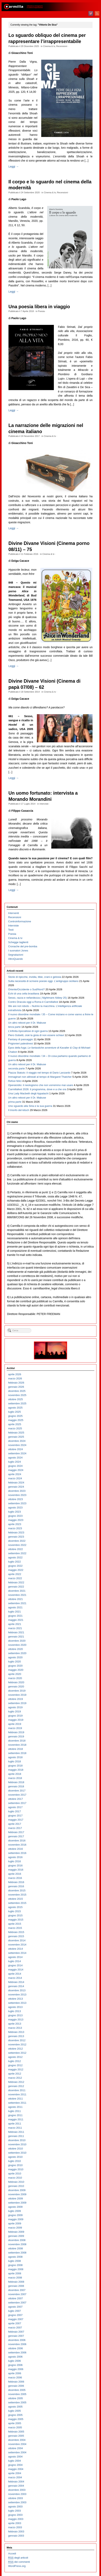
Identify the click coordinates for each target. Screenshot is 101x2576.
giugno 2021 (15, 1615)
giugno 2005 (15, 2414)
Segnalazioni (15, 954)
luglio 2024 (14, 1461)
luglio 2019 (14, 1711)
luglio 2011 (14, 2111)
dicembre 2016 (16, 1840)
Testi (10, 929)
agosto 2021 (15, 1607)
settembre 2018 (17, 1753)
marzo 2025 (15, 1428)
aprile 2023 (14, 1524)
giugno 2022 (15, 1565)
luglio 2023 (14, 1511)
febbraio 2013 (16, 2032)
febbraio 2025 (16, 1432)
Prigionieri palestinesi (20, 1043)
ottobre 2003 (15, 2498)
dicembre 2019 (16, 1690)
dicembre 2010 (16, 2140)
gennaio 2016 (16, 1886)
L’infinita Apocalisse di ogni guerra (28, 1031)
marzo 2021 (15, 1628)
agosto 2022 (15, 1557)
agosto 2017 (15, 1807)
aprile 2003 (14, 2523)
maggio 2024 (15, 1470)
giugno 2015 (15, 1915)
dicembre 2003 (16, 2489)
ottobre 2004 (15, 2448)
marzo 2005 (15, 2427)
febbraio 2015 (16, 1932)
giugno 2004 (15, 2464)
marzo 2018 (15, 1778)
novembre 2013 (17, 1994)
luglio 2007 (14, 2310)
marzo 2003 (15, 2527)
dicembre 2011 (16, 2090)
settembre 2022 (17, 1553)
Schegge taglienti (18, 942)
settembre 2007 (17, 2302)
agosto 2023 (15, 1507)
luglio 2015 (14, 1911)
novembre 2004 (17, 2444)
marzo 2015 (15, 1927)
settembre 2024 (17, 1453)
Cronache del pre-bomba (22, 946)
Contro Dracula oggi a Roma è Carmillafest (33, 1001)
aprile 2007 (14, 2323)
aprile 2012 (14, 2073)
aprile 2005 (14, 2423)
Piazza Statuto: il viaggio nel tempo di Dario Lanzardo (39, 1072)
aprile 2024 (14, 1474)
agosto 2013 (15, 2007)
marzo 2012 (15, 2077)
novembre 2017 (17, 1794)
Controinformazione (19, 921)
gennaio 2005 (16, 2435)
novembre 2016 (17, 1844)
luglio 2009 (14, 2211)
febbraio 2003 (16, 2531)
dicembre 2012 (16, 2040)
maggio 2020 (15, 1669)
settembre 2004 (17, 2452)
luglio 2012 (14, 2061)
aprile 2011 (14, 2123)
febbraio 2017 (16, 1832)
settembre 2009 (17, 2202)
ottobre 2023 (15, 1499)
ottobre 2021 (15, 1599)
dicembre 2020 (16, 1640)
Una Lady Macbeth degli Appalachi (28, 1093)
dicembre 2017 (16, 1790)
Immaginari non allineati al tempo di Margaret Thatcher (40, 1076)
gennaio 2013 (16, 2036)
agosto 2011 (15, 2106)
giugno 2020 (15, 1665)
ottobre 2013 (15, 1998)
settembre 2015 (17, 1902)
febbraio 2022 (16, 1582)
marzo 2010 (15, 2177)
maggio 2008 (15, 2269)
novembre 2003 (17, 2494)
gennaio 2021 (16, 1636)
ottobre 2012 (15, 2048)
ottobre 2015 (15, 1898)
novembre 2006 (17, 2344)
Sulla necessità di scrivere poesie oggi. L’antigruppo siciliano (43, 981)
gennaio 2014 (16, 1986)
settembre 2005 (17, 2402)
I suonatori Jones (18, 950)
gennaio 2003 (16, 2535)
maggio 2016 (15, 1869)
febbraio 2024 (16, 1482)
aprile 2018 (14, 1773)
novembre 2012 (17, 2044)
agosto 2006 (15, 2356)
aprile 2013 (14, 2023)
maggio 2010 (15, 2169)
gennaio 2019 (16, 1736)
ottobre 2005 (15, 2398)
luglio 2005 (14, 2410)
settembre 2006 (17, 2352)
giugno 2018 (15, 1765)
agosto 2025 (15, 1407)
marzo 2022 (15, 1578)
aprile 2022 (14, 1574)
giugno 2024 (15, 1465)
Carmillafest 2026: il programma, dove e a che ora (37, 1089)
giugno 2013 (15, 2015)
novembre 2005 (17, 2394)
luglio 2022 (14, 1561)
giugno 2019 (15, 1715)
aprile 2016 (14, 1873)
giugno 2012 (15, 2065)
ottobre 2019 (15, 1699)
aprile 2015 (14, 1923)
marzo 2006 (15, 2377)
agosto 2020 (15, 1657)
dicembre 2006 (16, 2340)
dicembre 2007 (16, 2290)
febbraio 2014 (16, 1982)
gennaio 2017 (16, 1836)
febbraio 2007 (16, 2331)
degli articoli (18, 2557)
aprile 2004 (14, 2473)
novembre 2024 (17, 1445)
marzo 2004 (15, 2477)
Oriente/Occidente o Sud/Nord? (26, 989)
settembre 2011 (17, 2102)
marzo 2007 (15, 2327)
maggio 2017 (15, 1819)
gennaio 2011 (16, 2136)
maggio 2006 (15, 2369)
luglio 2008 (14, 2260)
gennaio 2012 (16, 2086)
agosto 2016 (15, 1857)
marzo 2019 (15, 1728)
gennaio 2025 (16, 1436)
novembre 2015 (17, 1894)
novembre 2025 (17, 1395)
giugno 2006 (15, 2365)
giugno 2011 (15, 2115)
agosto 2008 (15, 2256)
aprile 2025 (14, 1424)
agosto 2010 (15, 2156)
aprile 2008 (14, 2273)
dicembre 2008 (16, 2240)
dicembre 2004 (16, 2439)
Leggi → (13, 166)
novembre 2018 (17, 1744)
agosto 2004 (15, 2456)
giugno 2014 (15, 1965)
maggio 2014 (15, 1969)
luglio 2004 (14, 2460)
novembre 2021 (17, 1594)
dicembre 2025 (16, 1390)
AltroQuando (15, 958)
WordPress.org (16, 2566)
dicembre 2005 (16, 2389)
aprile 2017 (14, 1823)
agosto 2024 (15, 1457)
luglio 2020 (14, 1661)
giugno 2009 (15, 2215)
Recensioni (61, 46)
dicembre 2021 (16, 1590)
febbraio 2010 (16, 2181)
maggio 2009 (15, 2219)
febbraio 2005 (16, 2431)
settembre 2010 (17, 2152)
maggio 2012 (15, 2069)
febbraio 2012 (16, 2081)
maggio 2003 (15, 2519)
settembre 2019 (17, 1703)
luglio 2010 (14, 2161)
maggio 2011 (15, 2119)
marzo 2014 (15, 1977)
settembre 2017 (17, 1803)
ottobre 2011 (15, 2098)
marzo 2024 (15, 1478)
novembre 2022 (17, 1544)
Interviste (44, 804)
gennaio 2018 (16, 1786)
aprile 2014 (14, 1973)
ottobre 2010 (15, 2148)
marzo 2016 (15, 1877)
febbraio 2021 (16, 1632)
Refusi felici (15, 1080)
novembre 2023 (17, 1495)
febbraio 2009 (16, 2231)
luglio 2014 (14, 1961)
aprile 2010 (14, 2173)
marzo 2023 (15, 1528)
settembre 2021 (17, 1603)
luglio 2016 (14, 1861)
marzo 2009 (15, 2227)
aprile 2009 (14, 2223)
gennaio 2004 (16, 2485)
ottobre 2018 (15, 1748)
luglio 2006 (14, 2360)
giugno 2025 (15, 1415)
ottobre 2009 (15, 2198)
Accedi (12, 2553)
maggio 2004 (15, 2469)
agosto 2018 (15, 1757)
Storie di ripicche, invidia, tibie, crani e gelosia (34, 976)
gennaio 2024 (16, 1486)
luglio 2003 (14, 2510)
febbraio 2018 (16, 1782)
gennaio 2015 (16, 1936)
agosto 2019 (15, 1707)
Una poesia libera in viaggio (39, 306)
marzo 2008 (15, 2277)
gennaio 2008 (16, 2285)
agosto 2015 (15, 1907)
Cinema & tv (49, 46)
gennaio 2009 (16, 2235)
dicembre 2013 (16, 1990)
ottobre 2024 (15, 1449)
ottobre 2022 (15, 1549)
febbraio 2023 (16, 1532)
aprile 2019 (14, 1723)
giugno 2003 (15, 2514)
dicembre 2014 (16, 1940)
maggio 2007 (15, 2319)
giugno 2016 (15, 1865)
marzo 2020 (15, 1678)
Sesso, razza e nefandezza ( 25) (37, 997)
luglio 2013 (14, 2011)
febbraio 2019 (16, 1732)
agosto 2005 (15, 2406)
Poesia (41, 311)
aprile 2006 (14, 2373)
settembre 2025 (17, 1403)
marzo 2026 (15, 1378)
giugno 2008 (15, 2265)
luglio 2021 (14, 1611)
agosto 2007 (15, 2306)
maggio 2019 (15, 1719)
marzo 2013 (15, 2027)
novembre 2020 (17, 1644)
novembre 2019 (17, 1694)
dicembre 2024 (16, 1440)
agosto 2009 (15, 2206)
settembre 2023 (17, 1503)
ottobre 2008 (15, 2248)
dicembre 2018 (16, 1740)
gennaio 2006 (16, 2385)
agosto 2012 (15, 2056)
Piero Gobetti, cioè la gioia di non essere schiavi (36, 1035)
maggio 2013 (15, 2019)
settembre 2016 (17, 1853)
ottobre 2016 (15, 1848)
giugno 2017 (15, 1815)
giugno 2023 (15, 1515)
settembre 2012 (17, 2052)
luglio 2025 (14, 1411)
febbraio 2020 (16, 1682)
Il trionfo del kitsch (18, 1110)
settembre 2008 (17, 2252)
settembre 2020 (17, 1653)
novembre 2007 (17, 2294)
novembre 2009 (17, 2194)
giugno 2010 (15, 2165)
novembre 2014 (17, 1944)
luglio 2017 (14, 1811)
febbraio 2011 (16, 2131)
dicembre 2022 (16, 1540)
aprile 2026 (14, 1374)
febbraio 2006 (16, 2381)
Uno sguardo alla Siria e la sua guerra (30, 1105)
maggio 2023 (15, 1520)
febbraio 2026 (16, 1382)
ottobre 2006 (15, 2348)
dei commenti (19, 2562)
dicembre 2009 (16, 2190)
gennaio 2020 (16, 1686)
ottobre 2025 (15, 1399)
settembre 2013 (17, 2002)
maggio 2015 (15, 1919)
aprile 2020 (14, 1674)
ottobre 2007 (15, 2298)
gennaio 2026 (16, 1386)
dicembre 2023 (16, 1490)
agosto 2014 (15, 1957)
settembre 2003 (17, 2502)
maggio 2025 (15, 1420)
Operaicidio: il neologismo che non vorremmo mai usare (40, 1085)
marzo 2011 (15, 2127)
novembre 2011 (17, 2094)
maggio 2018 (15, 1769)
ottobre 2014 (15, 1948)
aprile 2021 (14, 1624)
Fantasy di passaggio (20, 1039)
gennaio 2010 (16, 2186)
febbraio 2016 (16, 1882)
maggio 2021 (15, 1619)
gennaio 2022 (16, 1586)
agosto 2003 (15, 2506)
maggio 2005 (15, 2419)
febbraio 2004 (16, 2481)
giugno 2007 (15, 2315)
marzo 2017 (15, 1828)
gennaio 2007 (16, 2335)
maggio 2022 (15, 1569)
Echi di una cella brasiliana (23, 993)
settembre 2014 (17, 1952)
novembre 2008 (17, 2244)
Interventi (13, 913)
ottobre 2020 (15, 1649)
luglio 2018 (14, 1761)
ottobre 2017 (15, 1798)
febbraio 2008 (16, 2281)
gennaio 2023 (16, 1536)
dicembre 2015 (16, 1890)
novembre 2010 (17, 2144)
